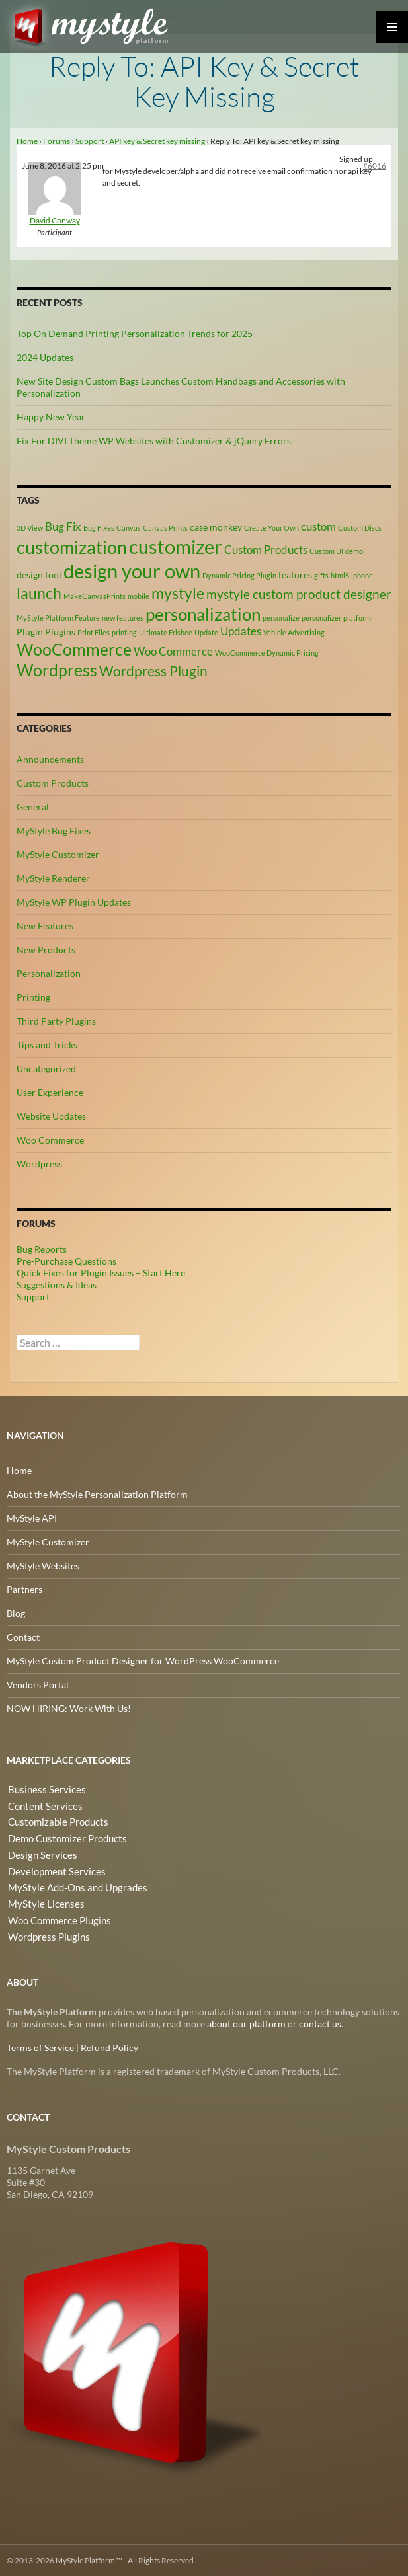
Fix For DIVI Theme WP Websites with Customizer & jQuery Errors (154, 440)
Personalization (49, 972)
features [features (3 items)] (295, 574)
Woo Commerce (50, 1139)
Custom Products (53, 782)
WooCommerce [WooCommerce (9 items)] (74, 648)
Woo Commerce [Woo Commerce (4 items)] (173, 651)
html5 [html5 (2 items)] (340, 575)
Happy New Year (51, 416)
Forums (56, 141)
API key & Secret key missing (157, 141)
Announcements (50, 758)
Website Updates (51, 1115)
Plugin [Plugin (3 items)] (30, 631)
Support (89, 141)
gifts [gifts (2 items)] (321, 575)
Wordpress (39, 1163)
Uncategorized (46, 1067)
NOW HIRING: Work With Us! (69, 1707)
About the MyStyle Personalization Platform (97, 1493)
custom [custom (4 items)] (318, 526)
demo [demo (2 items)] (354, 551)
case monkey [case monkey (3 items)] (216, 527)
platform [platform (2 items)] (357, 617)
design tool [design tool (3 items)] (39, 574)
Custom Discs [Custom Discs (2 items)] (360, 528)
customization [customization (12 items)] (72, 547)
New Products (46, 949)
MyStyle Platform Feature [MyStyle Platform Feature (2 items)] (58, 617)
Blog (16, 1612)
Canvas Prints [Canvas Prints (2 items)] (165, 528)
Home (27, 141)
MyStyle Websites (43, 1565)
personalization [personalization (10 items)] (203, 613)
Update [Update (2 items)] (206, 632)
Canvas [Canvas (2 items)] (128, 528)
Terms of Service (40, 2046)
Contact (23, 1636)
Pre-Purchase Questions (66, 1260)
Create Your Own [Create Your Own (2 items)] (271, 528)
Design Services (39, 1852)
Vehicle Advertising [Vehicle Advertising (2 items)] (294, 632)
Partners (24, 1588)
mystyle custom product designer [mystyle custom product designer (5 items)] (298, 593)
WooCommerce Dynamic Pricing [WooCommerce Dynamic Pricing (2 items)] (267, 652)
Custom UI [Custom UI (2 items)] (326, 551)
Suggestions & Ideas (57, 1284)
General (33, 806)
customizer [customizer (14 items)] (175, 546)
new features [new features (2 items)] (122, 617)
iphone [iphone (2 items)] (362, 575)
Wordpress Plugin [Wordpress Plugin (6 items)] (153, 671)
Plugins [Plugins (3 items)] (60, 631)
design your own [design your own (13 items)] (131, 571)
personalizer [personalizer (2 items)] (321, 617)
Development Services (52, 1868)
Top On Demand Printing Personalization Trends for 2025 (135, 333)
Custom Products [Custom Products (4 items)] (265, 550)
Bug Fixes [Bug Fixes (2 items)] (98, 528)
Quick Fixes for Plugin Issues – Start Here (101, 1272)
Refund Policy (109, 2046)
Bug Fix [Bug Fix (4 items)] (63, 526)
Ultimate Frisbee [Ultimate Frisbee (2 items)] (165, 632)
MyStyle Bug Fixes (54, 830)
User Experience (50, 1091)
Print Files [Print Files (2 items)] (93, 632)
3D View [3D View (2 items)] (30, 528)
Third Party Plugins (56, 1020)
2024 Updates (45, 357)
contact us (320, 2023)
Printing (33, 996)
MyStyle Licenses (41, 1900)
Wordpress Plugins (46, 1931)
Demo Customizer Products (64, 1836)
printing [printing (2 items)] (124, 632)
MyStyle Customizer (58, 853)
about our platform (246, 2023)
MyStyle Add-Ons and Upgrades (72, 1884)
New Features (45, 925)
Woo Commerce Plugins (56, 1916)
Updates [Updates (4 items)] (240, 631)
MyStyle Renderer (53, 877)
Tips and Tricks (47, 1044)
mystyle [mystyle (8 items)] (177, 592)
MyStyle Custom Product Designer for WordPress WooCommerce (143, 1660)
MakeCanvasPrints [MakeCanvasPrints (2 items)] (94, 595)
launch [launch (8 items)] (39, 592)
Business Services (42, 1789)
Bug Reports (42, 1248)
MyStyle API (32, 1517)
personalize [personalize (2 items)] (281, 617)
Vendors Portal (38, 1684)
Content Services (41, 1805)
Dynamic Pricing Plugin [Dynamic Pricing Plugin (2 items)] (239, 575)
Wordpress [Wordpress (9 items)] (57, 670)
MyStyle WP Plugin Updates (74, 901)
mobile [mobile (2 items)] (138, 595)
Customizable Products (54, 1820)
